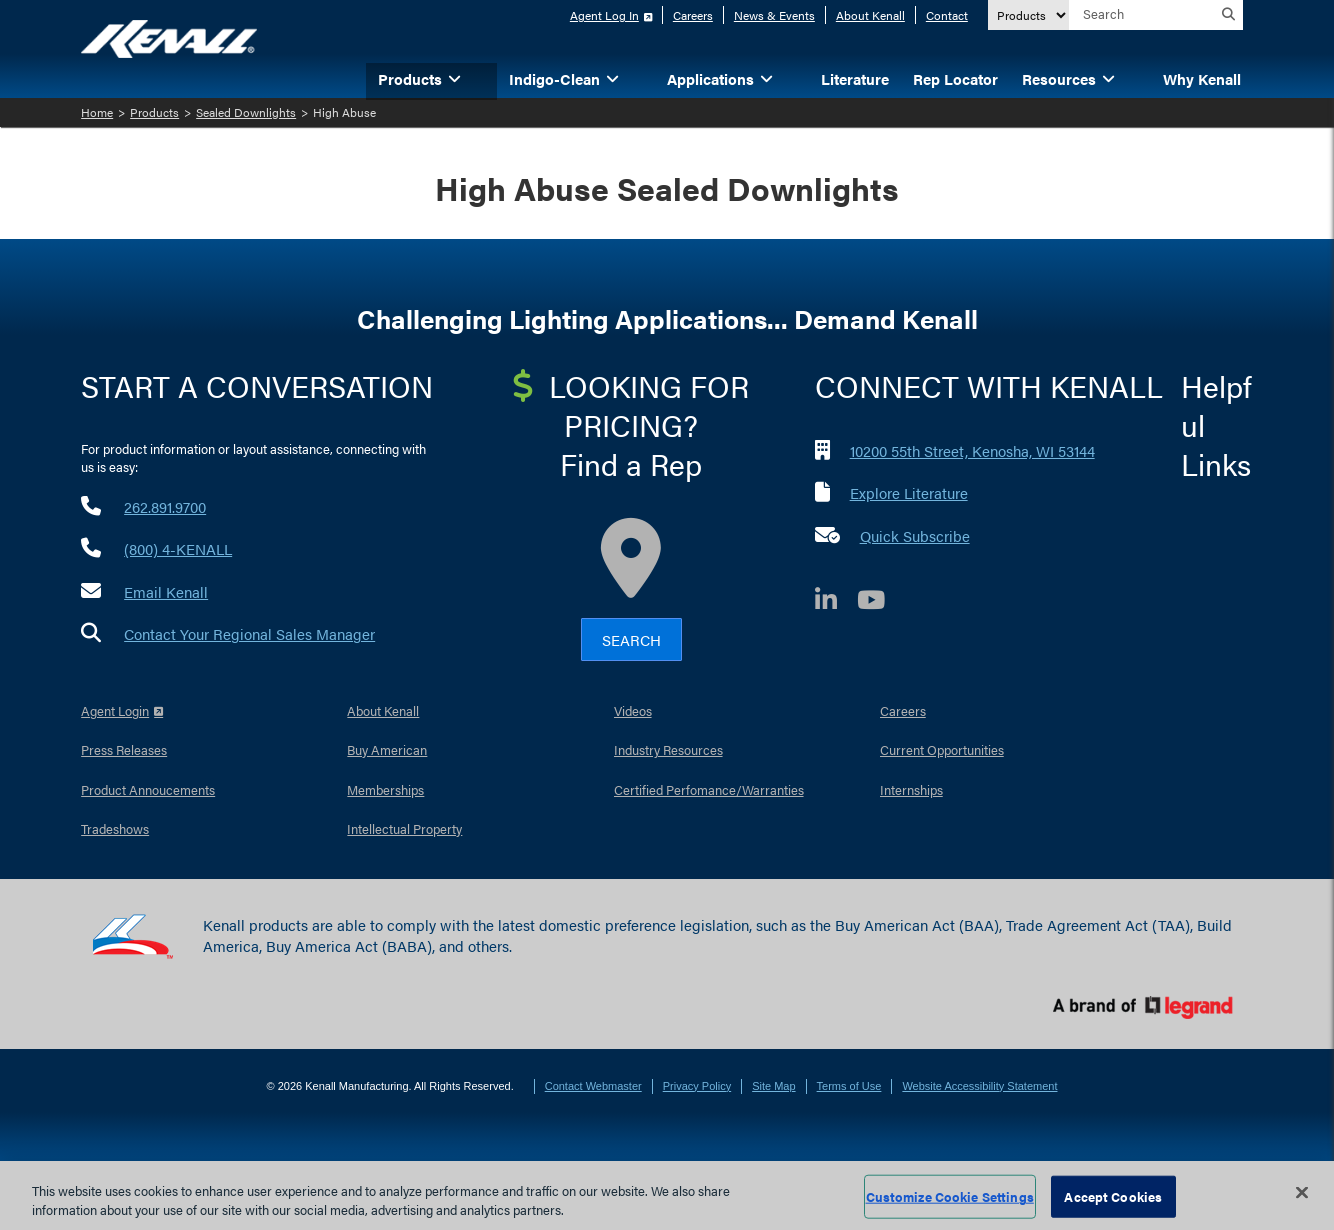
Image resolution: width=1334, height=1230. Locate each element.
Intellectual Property (404, 828)
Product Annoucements (148, 789)
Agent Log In (604, 15)
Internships (911, 789)
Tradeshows (115, 828)
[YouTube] (881, 602)
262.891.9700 (165, 506)
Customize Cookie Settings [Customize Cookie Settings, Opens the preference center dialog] (950, 1196)
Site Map (773, 1086)
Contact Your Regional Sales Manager (249, 633)
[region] (667, 1195)
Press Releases (124, 749)
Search (631, 639)
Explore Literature (909, 492)
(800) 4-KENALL (178, 548)
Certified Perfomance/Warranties (709, 789)
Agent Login (115, 710)
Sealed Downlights (246, 112)
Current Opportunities (942, 749)
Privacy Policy (697, 1086)
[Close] (1302, 1193)
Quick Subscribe (915, 535)
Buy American (387, 749)
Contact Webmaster (593, 1086)
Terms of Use (849, 1086)
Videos (633, 710)
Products (154, 112)
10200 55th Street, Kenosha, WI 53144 (972, 450)
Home (97, 112)
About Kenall (870, 15)
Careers (693, 15)
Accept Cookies (1113, 1196)
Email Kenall (166, 591)
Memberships (385, 789)
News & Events (774, 15)
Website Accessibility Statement (979, 1086)
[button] (485, 77)
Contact (947, 15)
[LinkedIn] (836, 602)
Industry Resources (668, 749)
